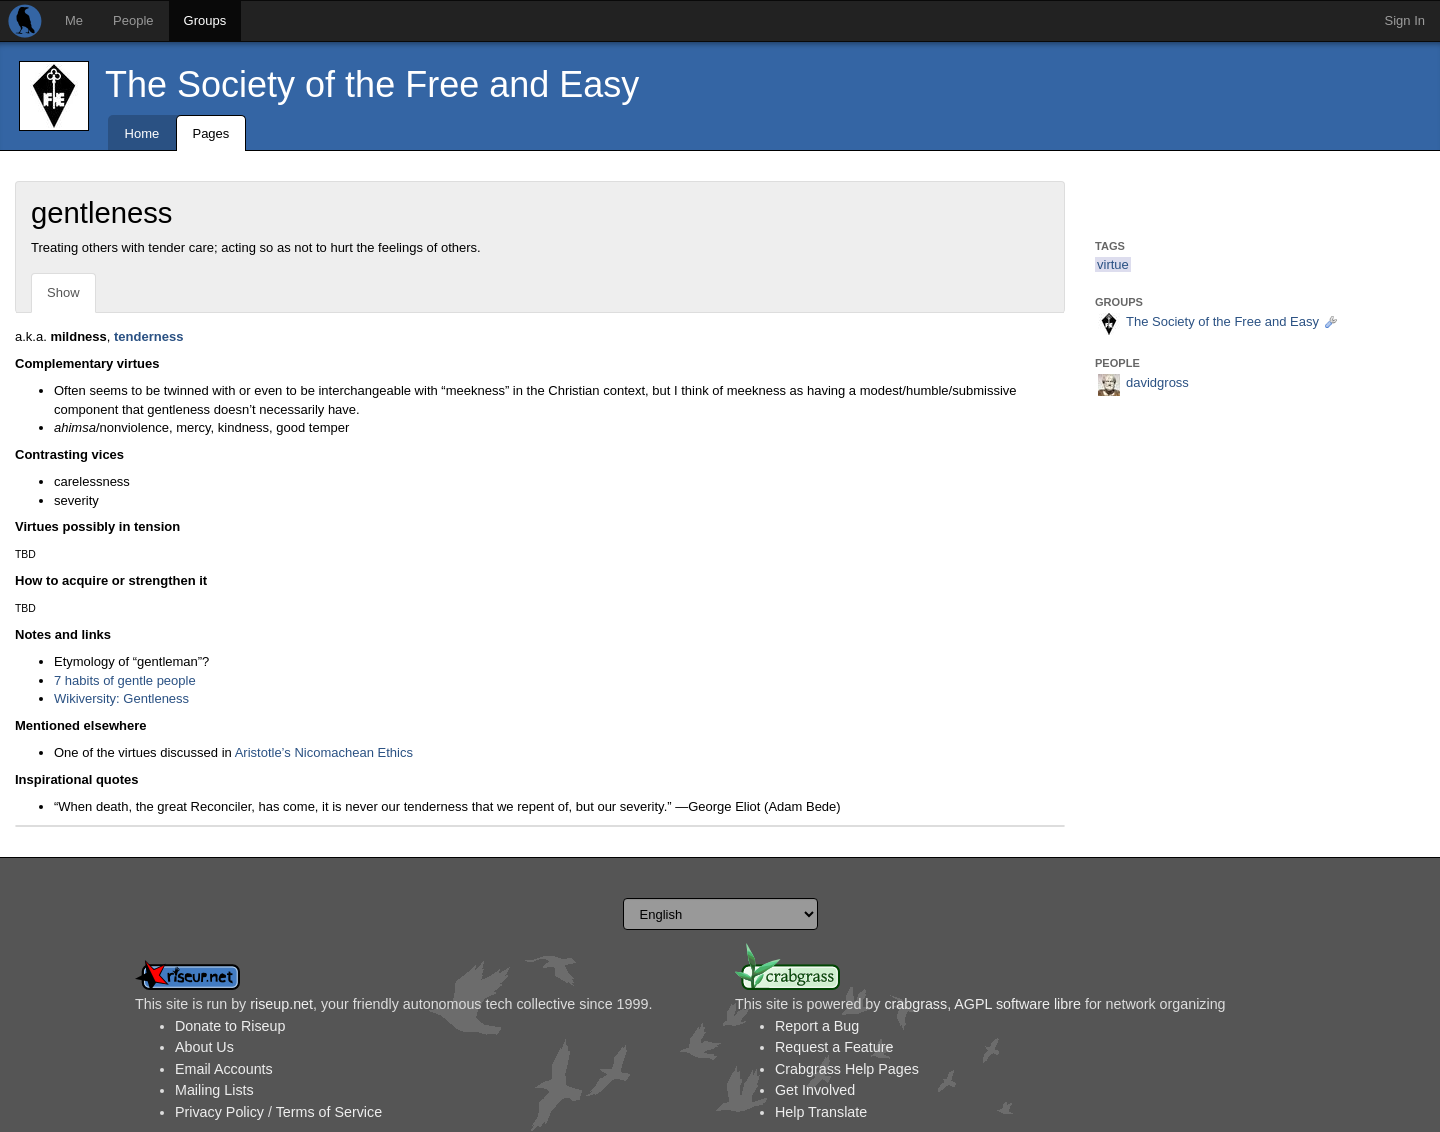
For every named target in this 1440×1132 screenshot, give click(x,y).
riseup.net (281, 1004)
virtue (1113, 264)
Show (63, 292)
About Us (204, 1047)
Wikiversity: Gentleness (121, 698)
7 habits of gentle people (125, 680)
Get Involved (815, 1090)
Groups (205, 20)
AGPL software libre (1017, 1004)
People (133, 20)
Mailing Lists (214, 1090)
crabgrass (915, 1004)
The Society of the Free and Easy (372, 84)
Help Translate (821, 1112)
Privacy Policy (219, 1112)
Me (74, 20)
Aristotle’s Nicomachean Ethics (324, 752)
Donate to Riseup (230, 1026)
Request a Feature (834, 1047)
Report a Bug (817, 1026)
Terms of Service (329, 1112)
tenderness (148, 336)
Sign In (1405, 20)
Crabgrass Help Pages (847, 1069)
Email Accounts (224, 1069)
